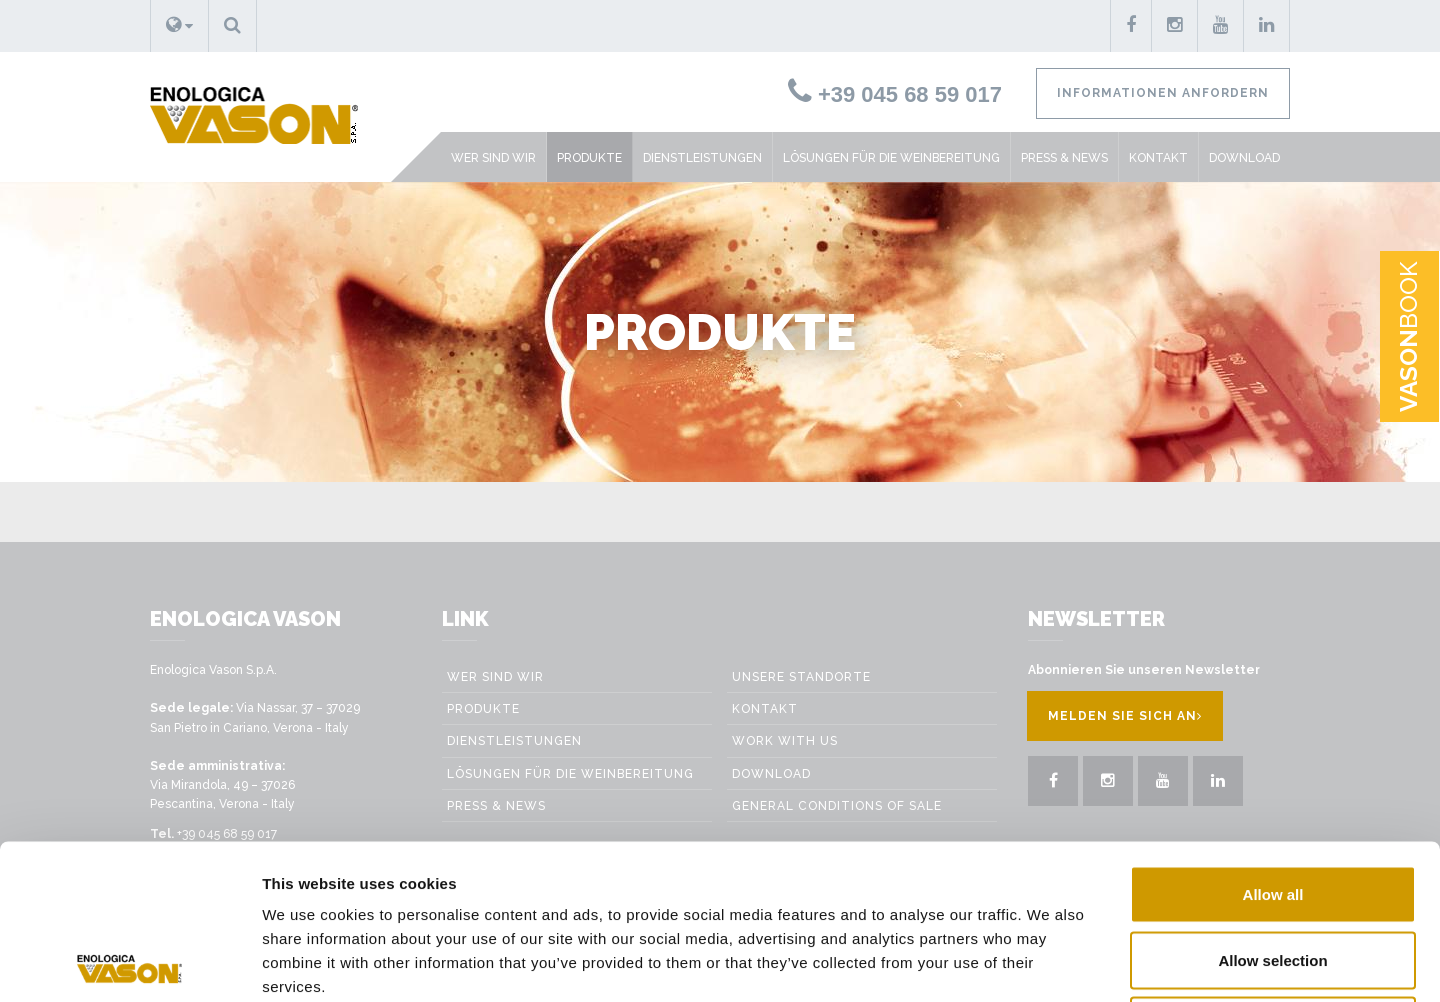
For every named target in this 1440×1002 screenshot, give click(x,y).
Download (1244, 158)
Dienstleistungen (702, 158)
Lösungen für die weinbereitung (891, 158)
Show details (1131, 962)
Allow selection (1272, 805)
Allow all (1273, 739)
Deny (1273, 870)
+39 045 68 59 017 (895, 94)
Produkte (589, 158)
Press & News (1064, 158)
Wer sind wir (493, 158)
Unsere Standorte (801, 677)
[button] (179, 26)
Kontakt (1158, 158)
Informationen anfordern (1163, 93)
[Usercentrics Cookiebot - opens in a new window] (129, 963)
